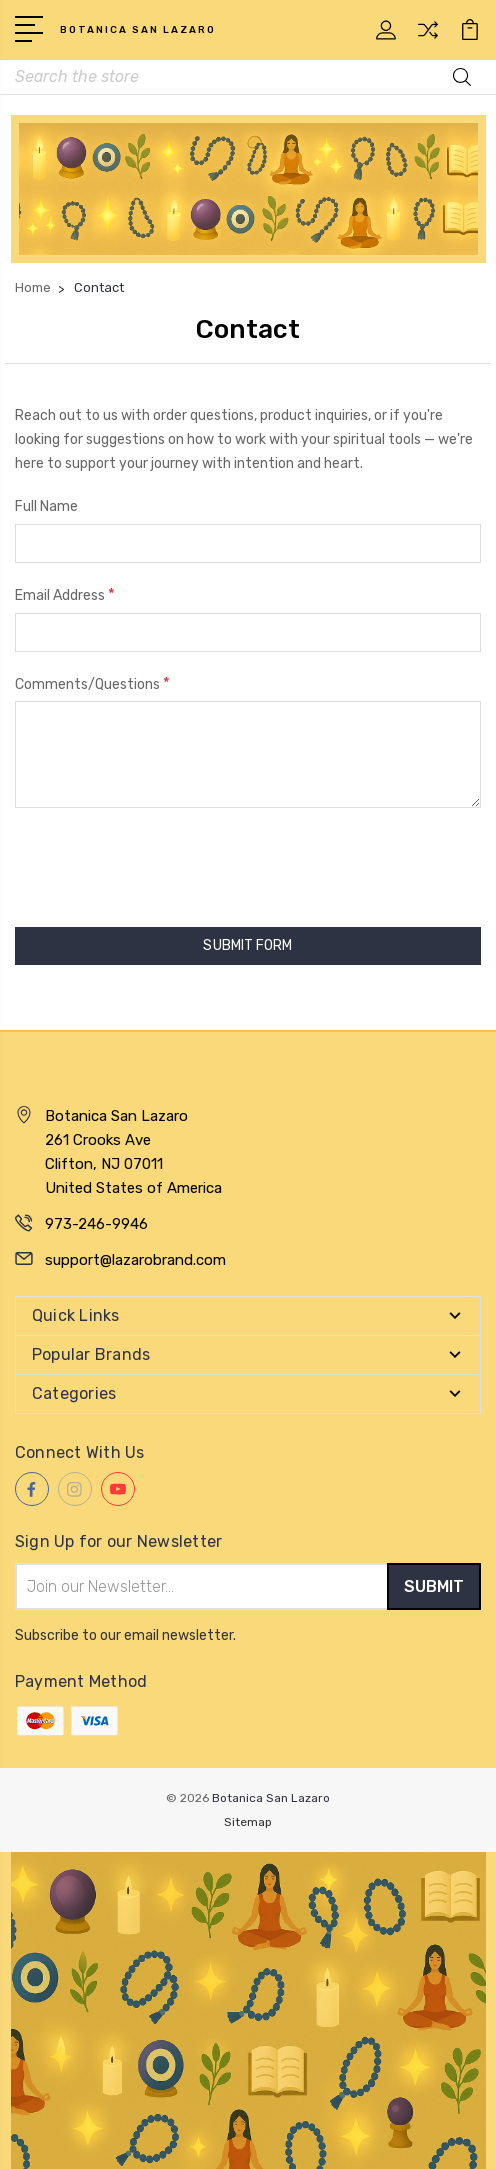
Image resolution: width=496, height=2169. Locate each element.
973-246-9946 (96, 1224)
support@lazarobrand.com (135, 1260)
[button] (248, 189)
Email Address (65, 594)
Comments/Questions (92, 683)
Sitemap (248, 1822)
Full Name (46, 506)
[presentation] (167, 867)
